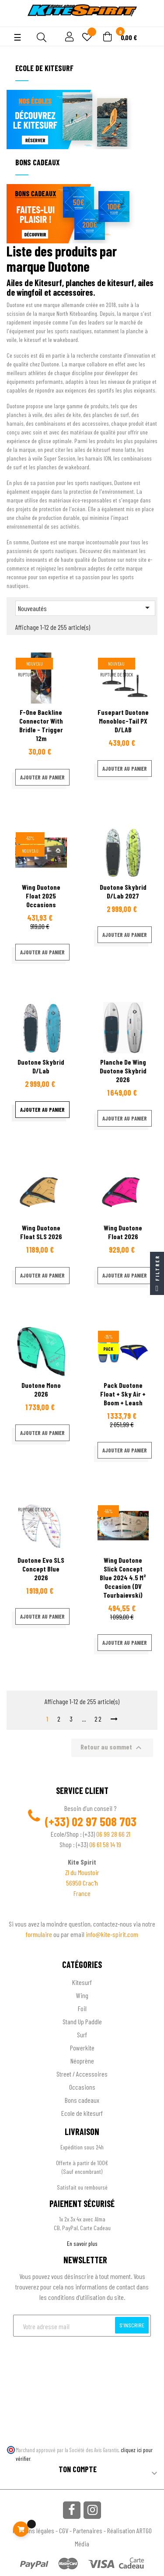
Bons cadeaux (82, 2100)
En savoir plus (82, 2243)
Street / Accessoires (82, 2074)
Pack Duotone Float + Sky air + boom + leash (123, 1394)
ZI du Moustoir (82, 1872)
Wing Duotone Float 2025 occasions (41, 896)
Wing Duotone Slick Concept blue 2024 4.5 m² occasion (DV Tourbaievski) (123, 1577)
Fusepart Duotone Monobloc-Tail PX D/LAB (123, 721)
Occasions (82, 2087)
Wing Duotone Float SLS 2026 (41, 1231)
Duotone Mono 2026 (41, 1389)
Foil (82, 2008)
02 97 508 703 (104, 1821)
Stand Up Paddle (82, 2021)
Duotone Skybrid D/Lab (40, 1066)
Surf (82, 2034)
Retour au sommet (112, 1747)
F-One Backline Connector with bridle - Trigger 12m (41, 725)
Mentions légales (33, 2530)
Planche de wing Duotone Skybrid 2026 (123, 1070)
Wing (82, 1995)
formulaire (39, 1934)
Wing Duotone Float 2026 (123, 1231)
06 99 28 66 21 (113, 1834)
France (82, 1893)
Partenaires (87, 2530)
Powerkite (82, 2047)
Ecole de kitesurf (82, 2113)
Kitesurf (82, 1982)
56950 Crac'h (82, 1883)
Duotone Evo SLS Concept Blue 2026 (40, 1569)
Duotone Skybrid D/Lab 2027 (123, 891)
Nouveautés (85, 607)
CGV (63, 2530)
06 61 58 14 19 (105, 1844)
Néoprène (82, 2061)
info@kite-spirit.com (112, 1934)
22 (98, 1719)
